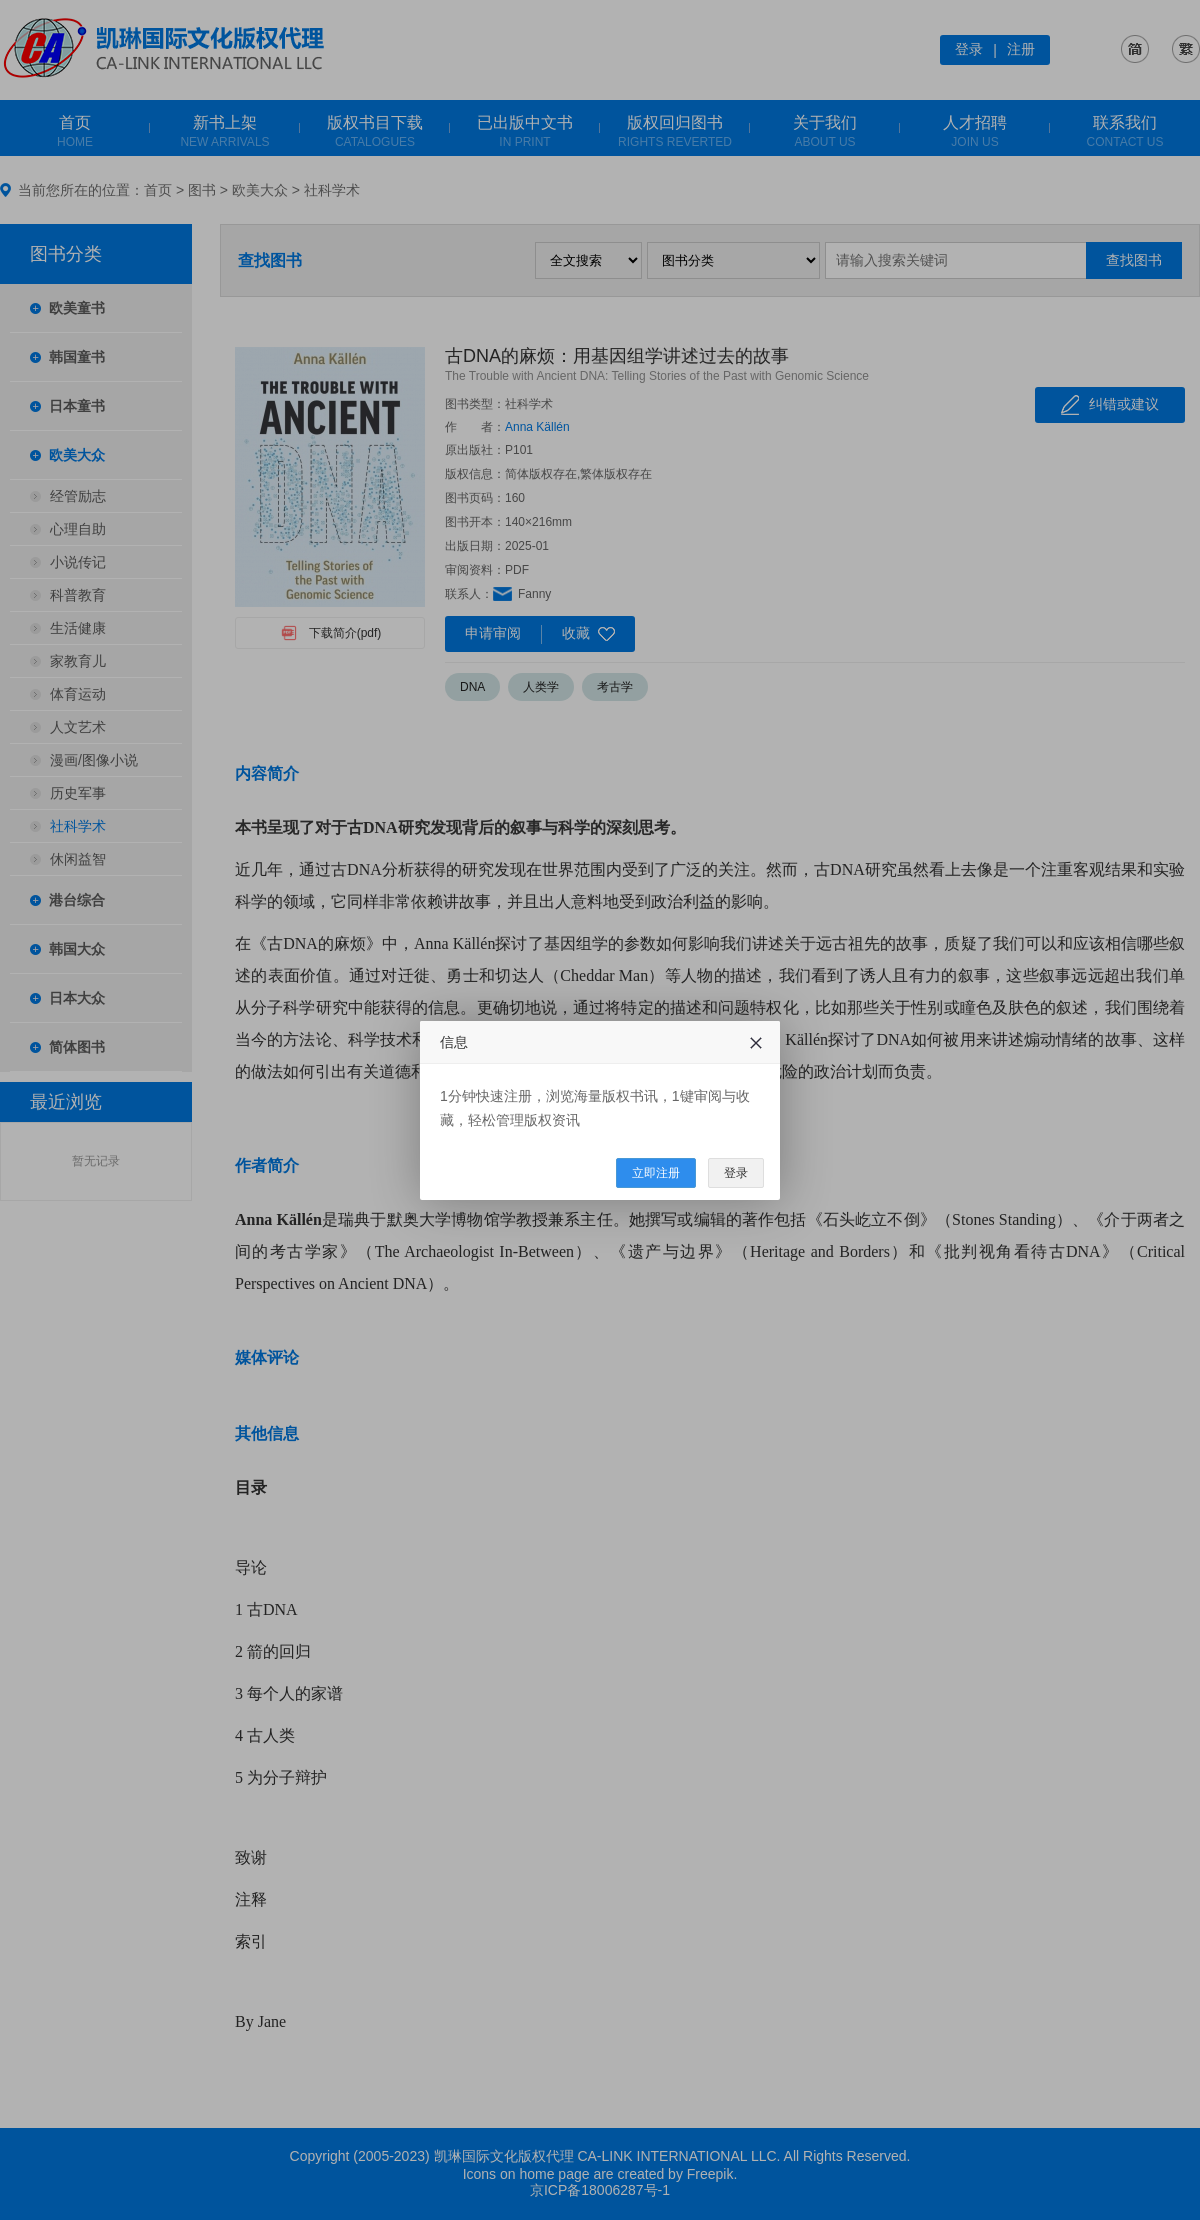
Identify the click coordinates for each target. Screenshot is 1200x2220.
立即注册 (656, 1173)
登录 (736, 1173)
